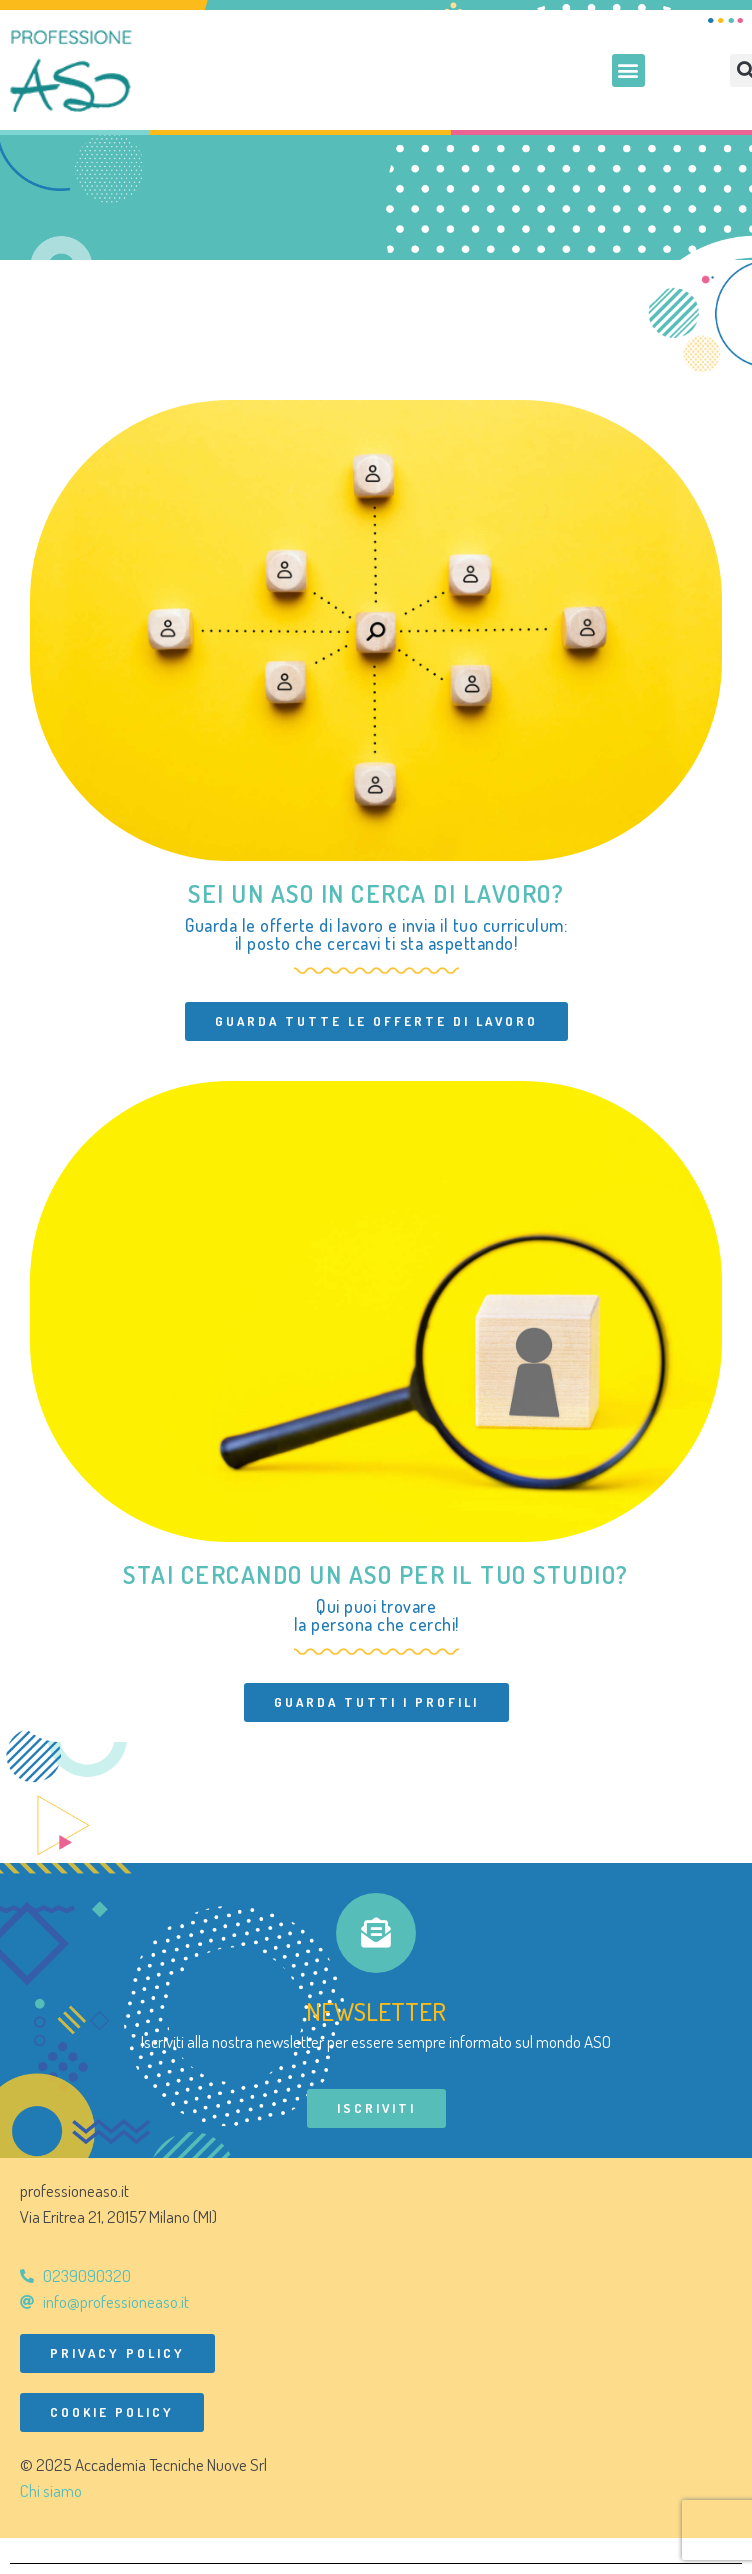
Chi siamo (51, 2490)
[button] (628, 70)
